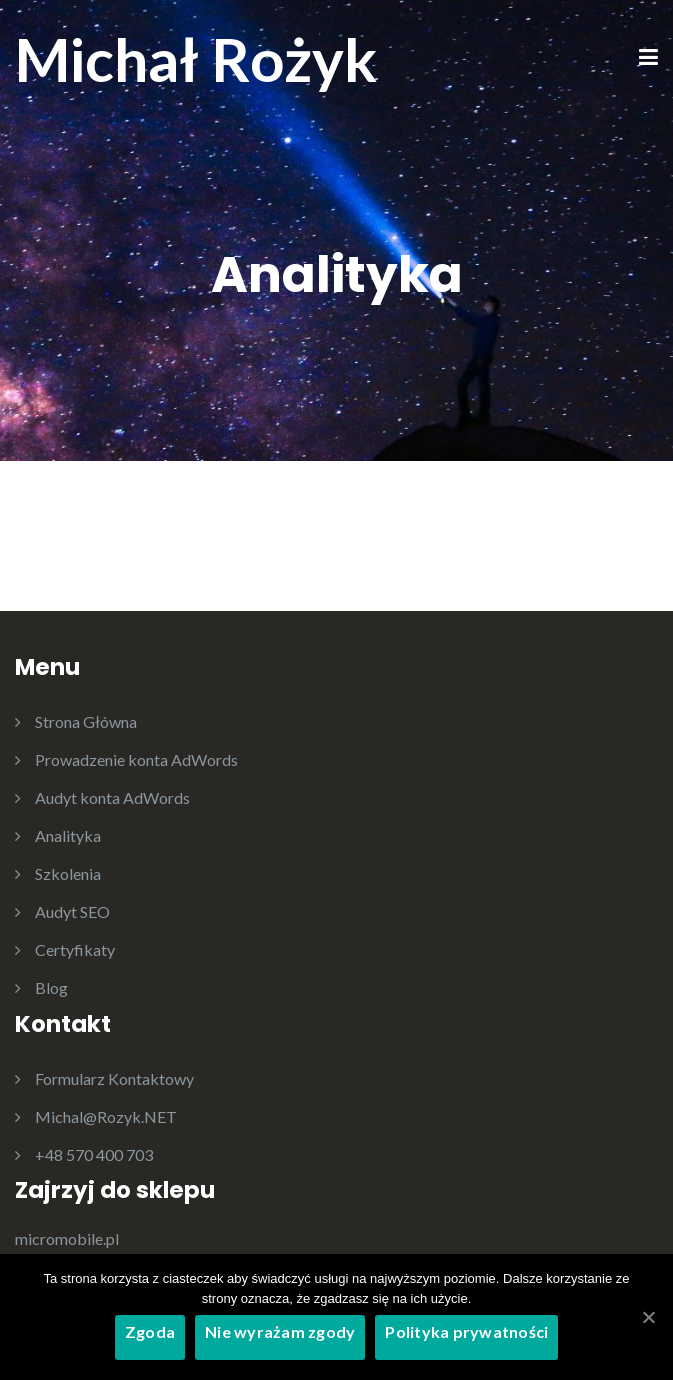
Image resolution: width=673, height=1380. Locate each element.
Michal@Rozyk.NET (106, 1116)
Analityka (68, 835)
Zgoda (150, 1331)
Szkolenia (68, 873)
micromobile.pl (67, 1238)
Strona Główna (86, 721)
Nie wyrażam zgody (280, 1331)
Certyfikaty (75, 949)
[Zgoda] (648, 1317)
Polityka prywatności (466, 1331)
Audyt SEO (72, 911)
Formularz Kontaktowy (114, 1078)
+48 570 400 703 (94, 1154)
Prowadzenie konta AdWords (136, 759)
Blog (51, 987)
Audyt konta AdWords (112, 797)
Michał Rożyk (196, 59)
